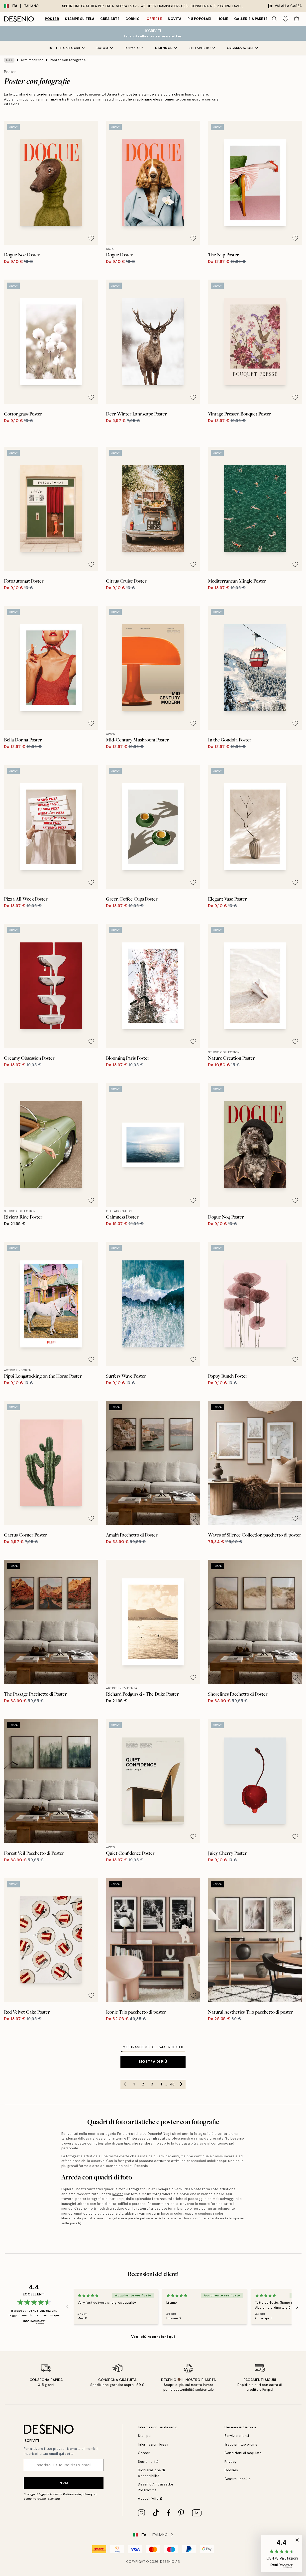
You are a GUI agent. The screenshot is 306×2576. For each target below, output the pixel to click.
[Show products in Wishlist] (285, 19)
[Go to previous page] (124, 2084)
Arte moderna (32, 60)
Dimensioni (166, 48)
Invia (64, 2483)
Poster (52, 19)
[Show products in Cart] (296, 19)
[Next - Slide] (298, 2307)
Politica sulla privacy (78, 2494)
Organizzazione (242, 48)
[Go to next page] (181, 2084)
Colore (105, 48)
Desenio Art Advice (240, 2427)
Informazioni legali (153, 2444)
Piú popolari (199, 19)
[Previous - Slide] (68, 2307)
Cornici (133, 19)
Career (144, 2453)
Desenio (167, 2562)
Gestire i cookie (237, 2479)
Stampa (144, 2436)
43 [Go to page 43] (172, 2084)
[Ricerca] (274, 19)
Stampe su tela (79, 19)
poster (80, 2143)
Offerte (154, 19)
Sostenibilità (148, 2462)
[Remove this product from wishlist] (91, 238)
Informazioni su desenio (158, 2427)
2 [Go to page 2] (143, 2084)
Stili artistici (202, 48)
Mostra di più (153, 2061)
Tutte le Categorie (66, 48)
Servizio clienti (236, 2436)
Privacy (230, 2462)
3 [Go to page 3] (152, 2084)
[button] (281, 2553)
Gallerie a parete (251, 19)
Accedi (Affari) (150, 2498)
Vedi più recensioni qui (153, 2336)
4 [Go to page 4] (161, 2084)
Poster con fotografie (68, 60)
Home (222, 19)
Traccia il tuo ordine (241, 2444)
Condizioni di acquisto (243, 2453)
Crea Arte (109, 19)
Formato (134, 48)
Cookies (231, 2470)
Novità (174, 19)
